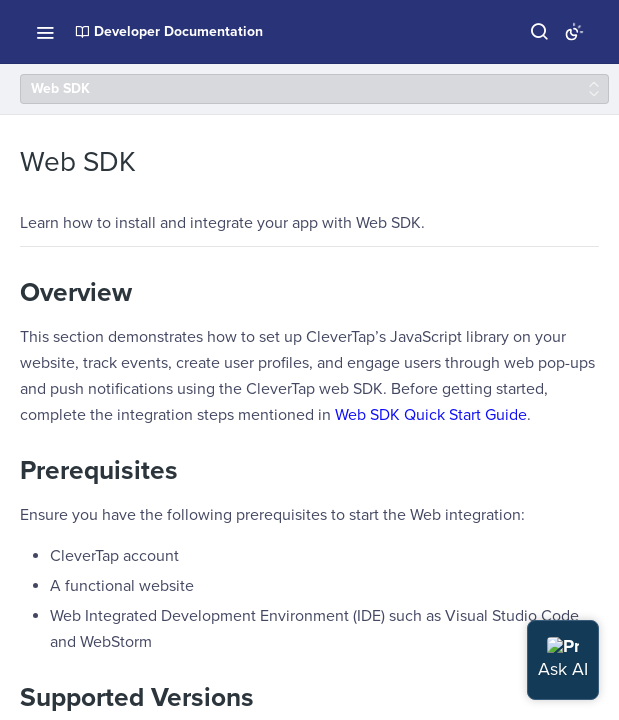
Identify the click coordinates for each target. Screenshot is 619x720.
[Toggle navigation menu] (45, 32)
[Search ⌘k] (539, 32)
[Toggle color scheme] (574, 32)
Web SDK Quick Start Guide (431, 415)
